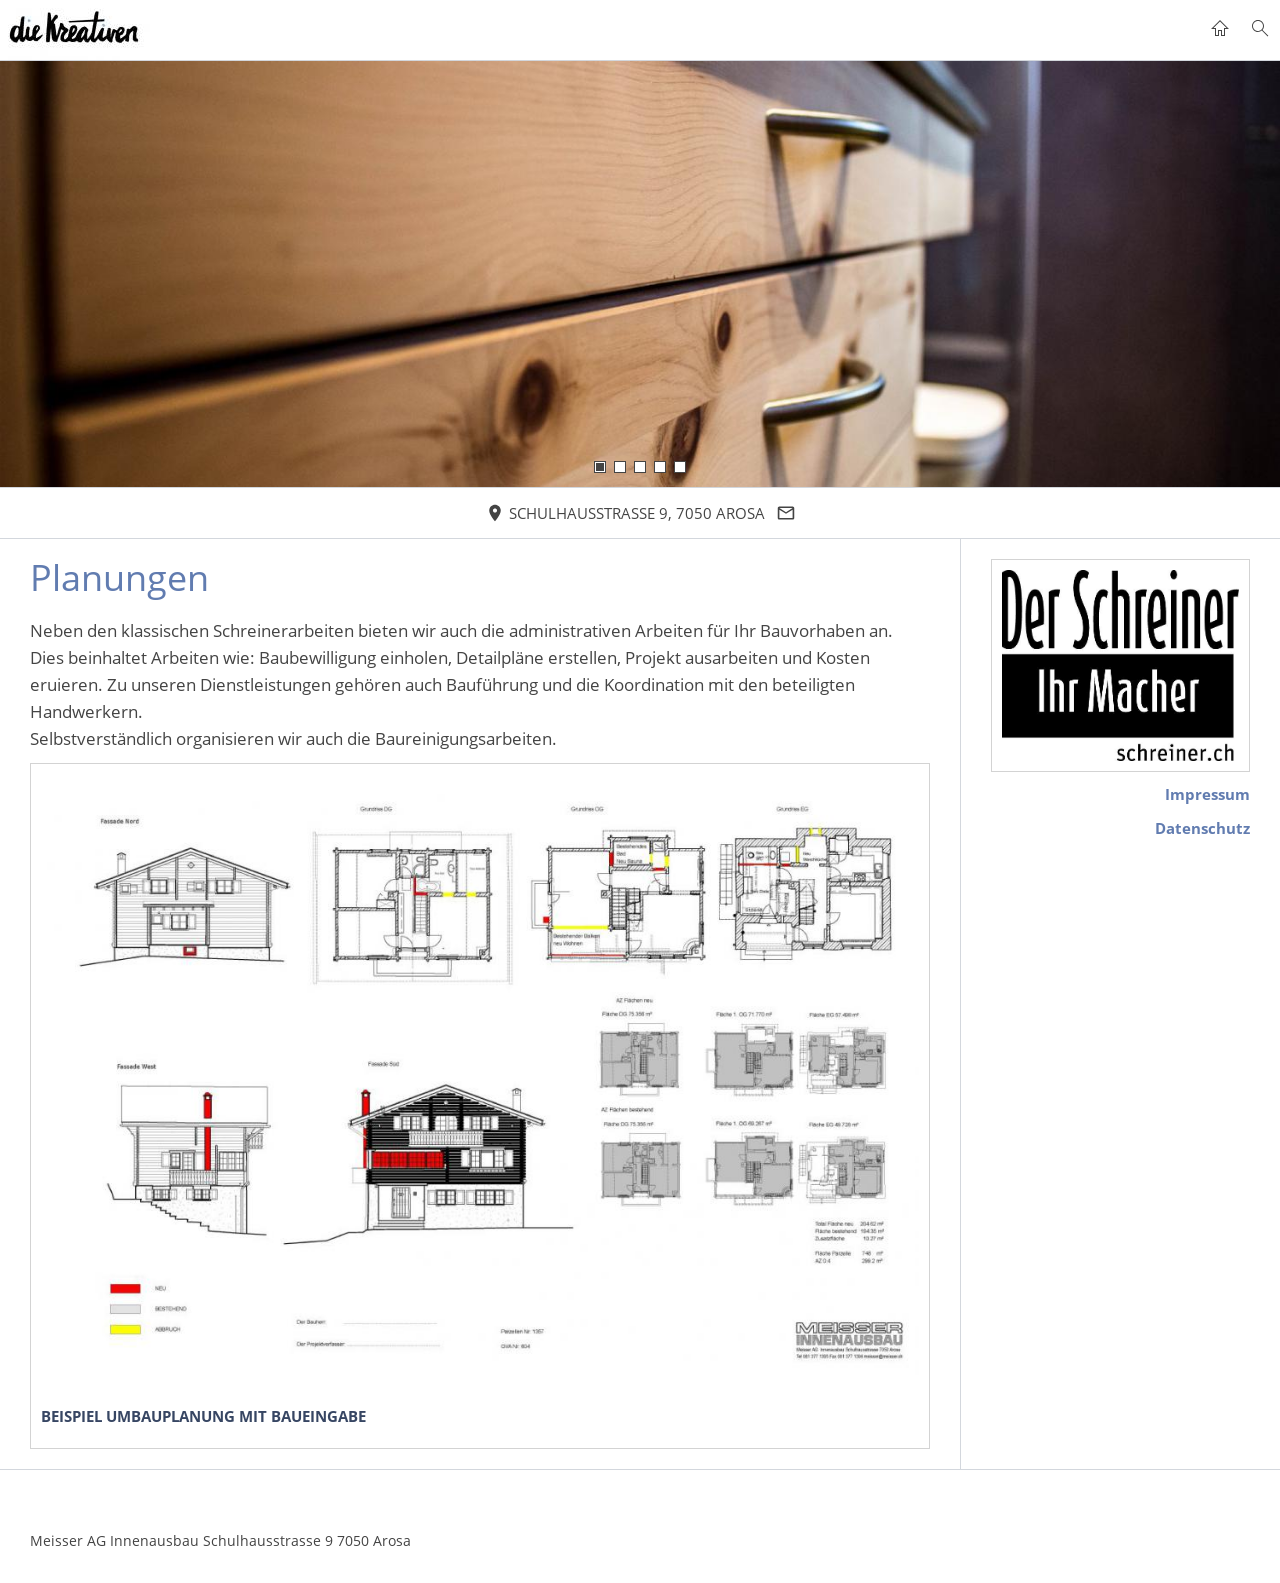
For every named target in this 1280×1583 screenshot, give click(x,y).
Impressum (1207, 794)
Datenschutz (1202, 828)
